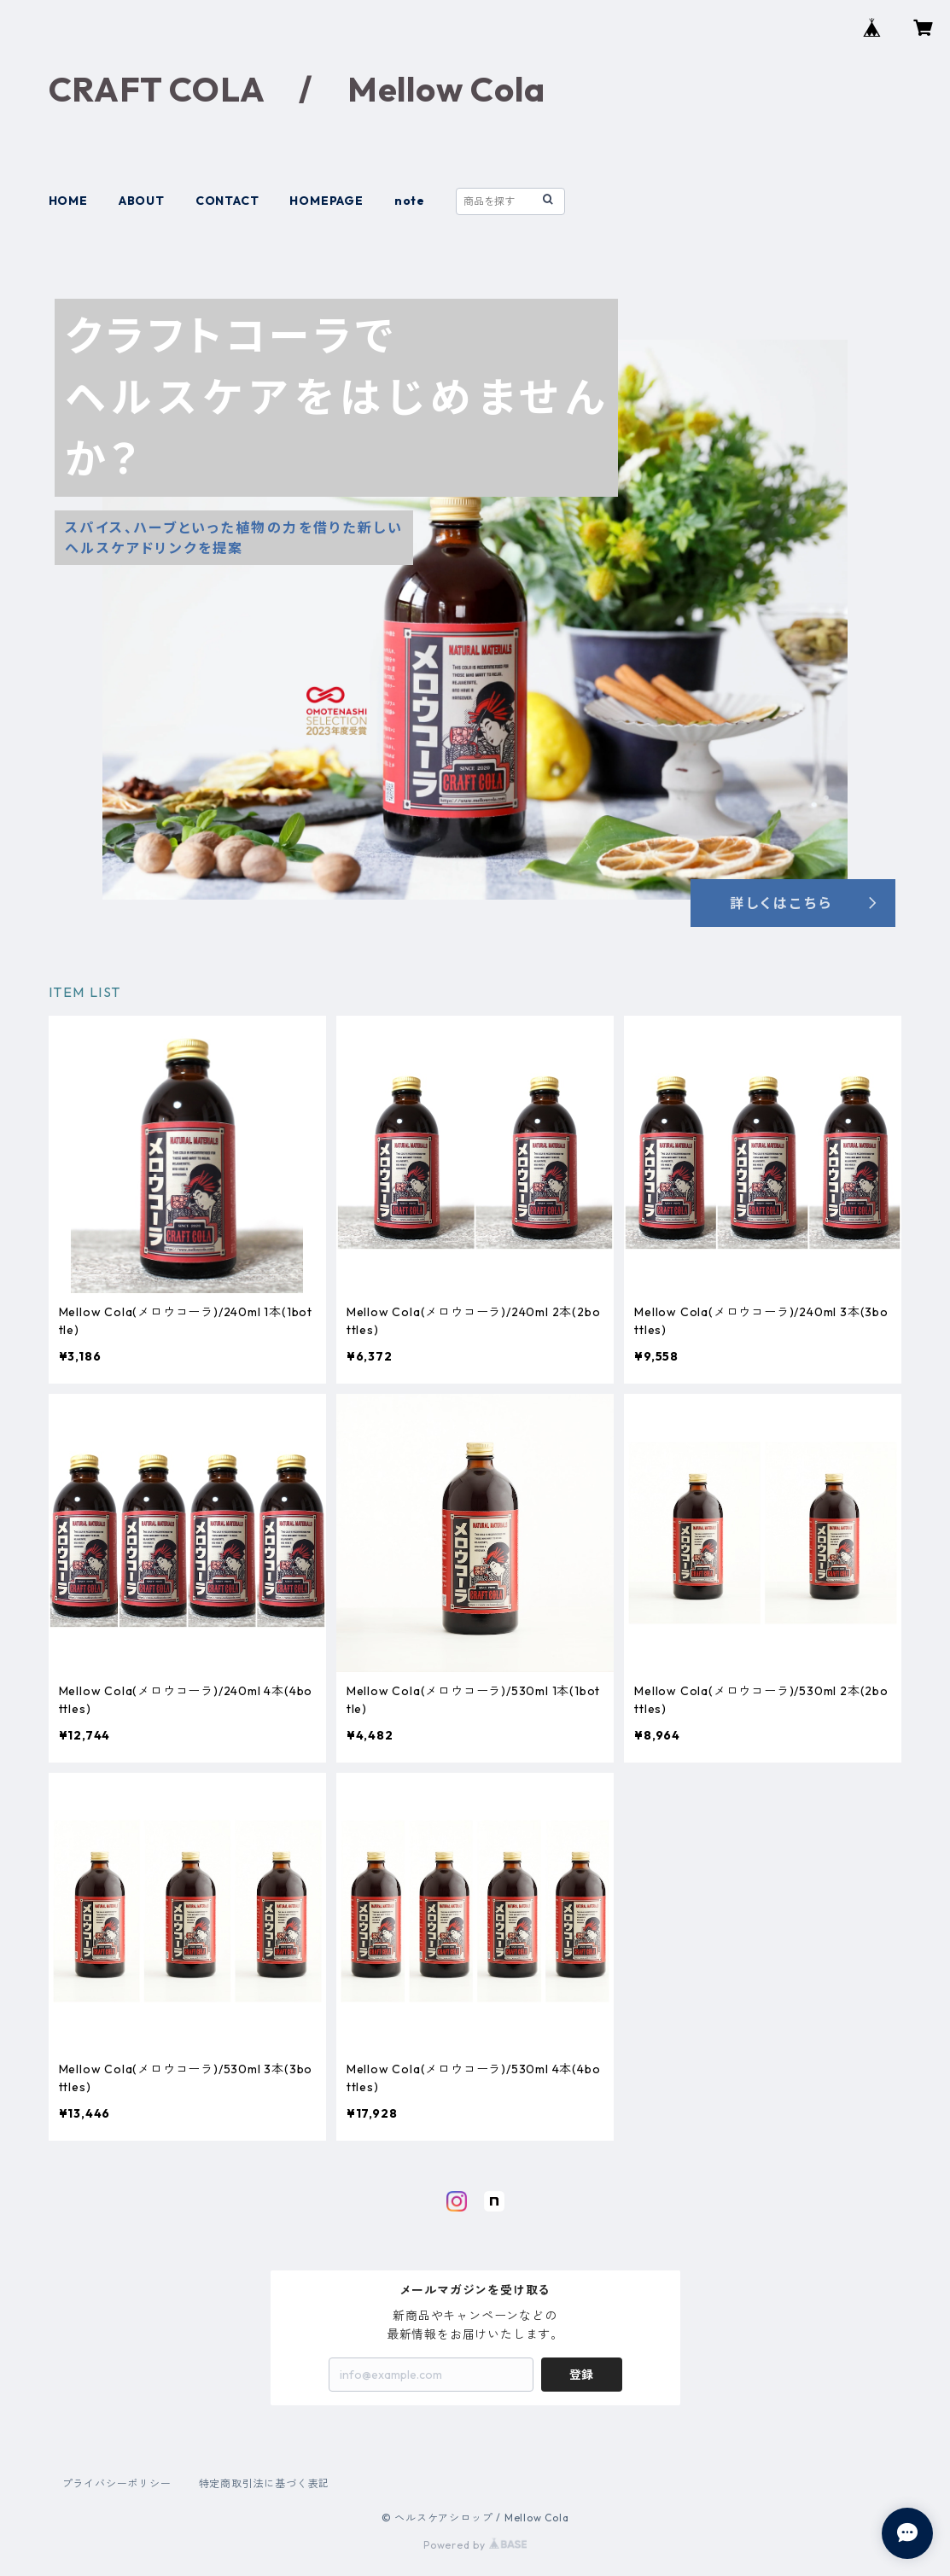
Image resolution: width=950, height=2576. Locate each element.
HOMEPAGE (326, 200)
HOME (68, 200)
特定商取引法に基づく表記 (264, 2483)
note (409, 200)
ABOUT (142, 200)
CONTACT (227, 200)
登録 (581, 2374)
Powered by (475, 2544)
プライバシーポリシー (117, 2483)
